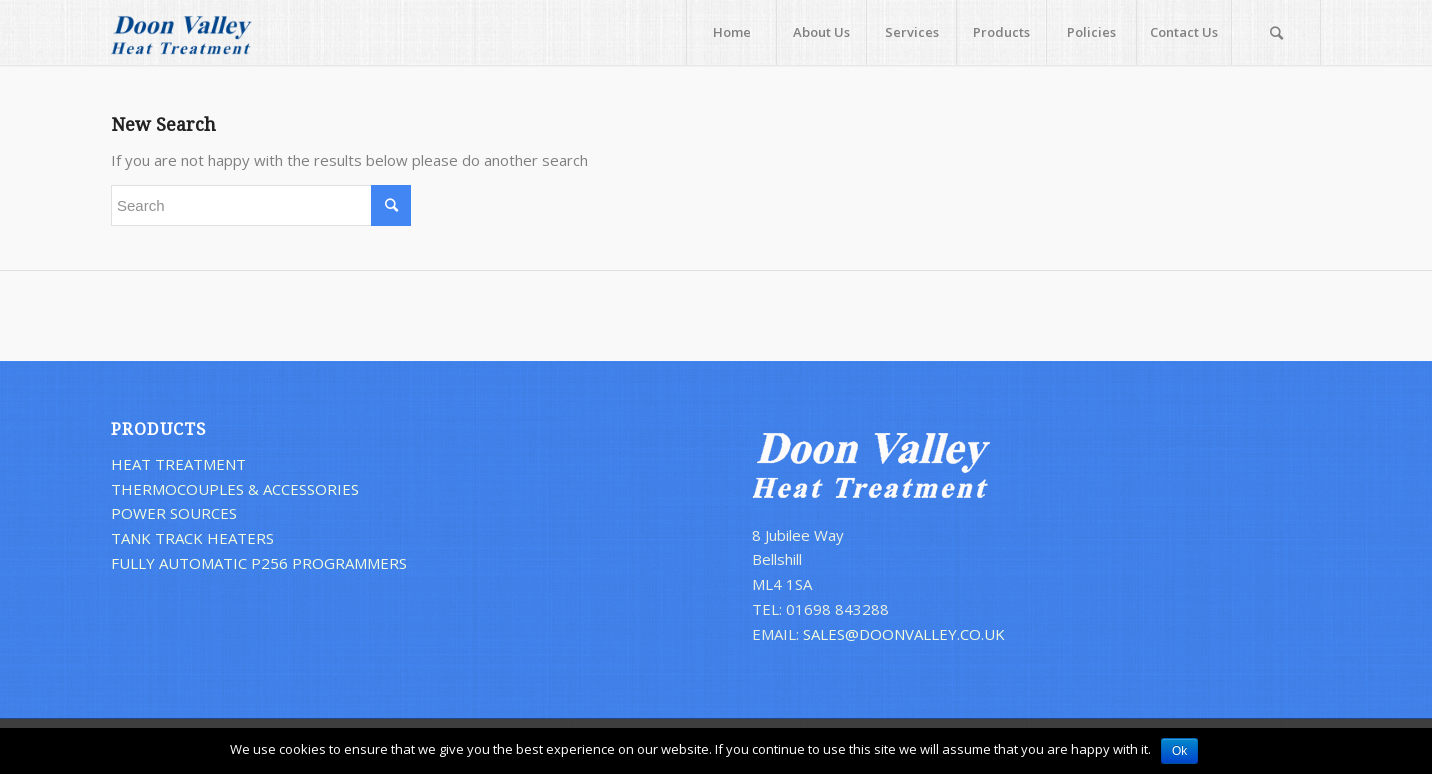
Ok (1179, 751)
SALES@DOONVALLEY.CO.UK (904, 634)
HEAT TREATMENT (178, 464)
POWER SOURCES (174, 513)
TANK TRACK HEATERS (192, 538)
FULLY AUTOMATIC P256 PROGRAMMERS (259, 563)
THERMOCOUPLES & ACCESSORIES (235, 489)
